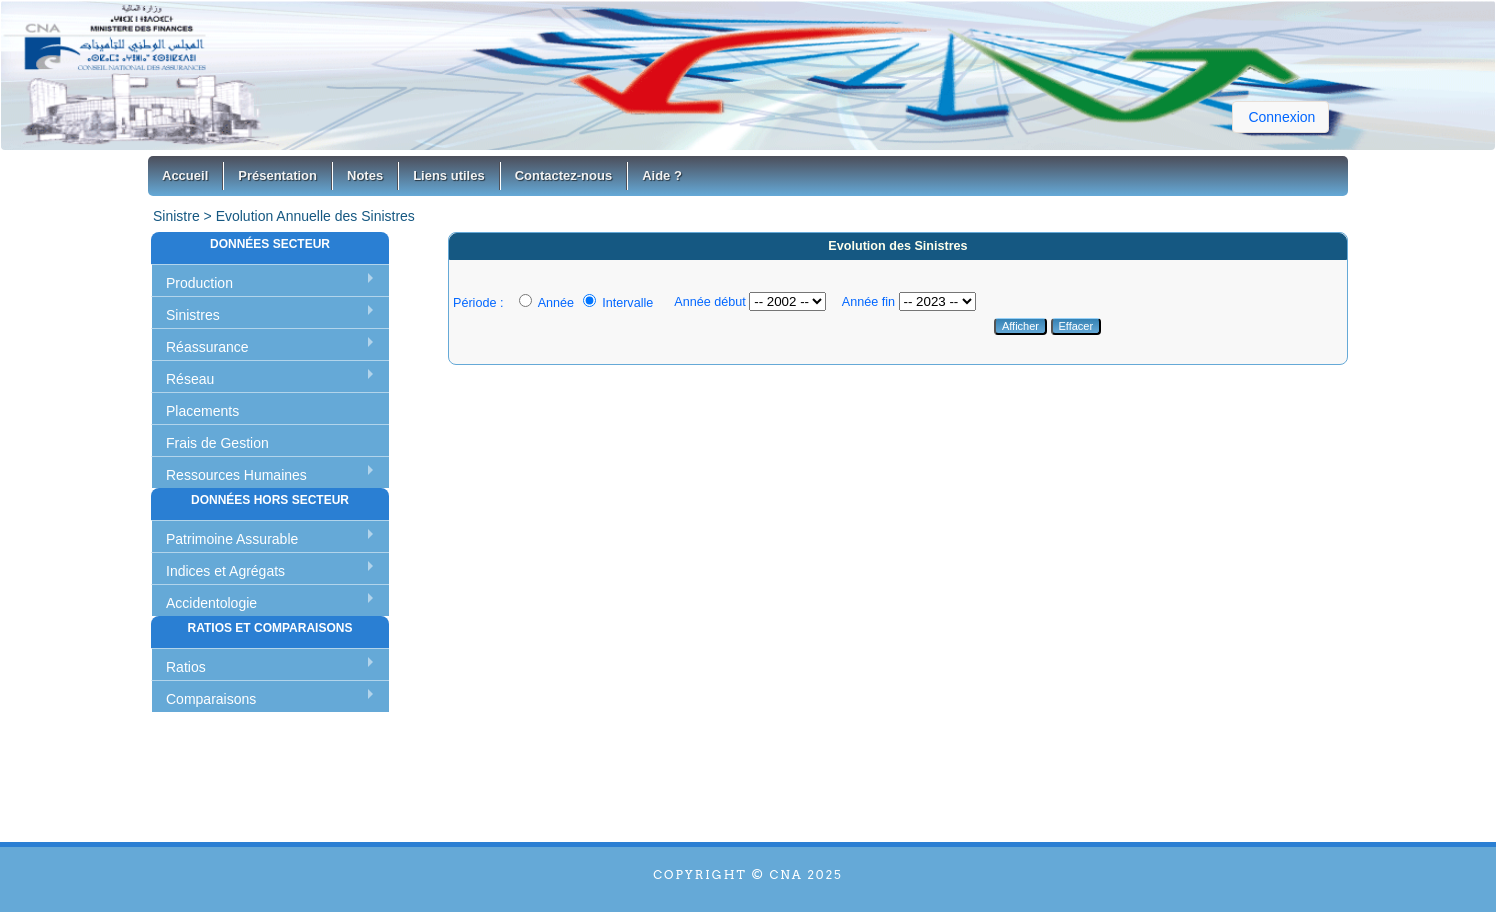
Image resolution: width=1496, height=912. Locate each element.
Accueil (185, 175)
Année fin (868, 302)
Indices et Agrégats (225, 571)
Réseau (190, 379)
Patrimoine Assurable (232, 539)
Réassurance (207, 347)
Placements (202, 411)
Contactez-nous (564, 175)
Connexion (1281, 117)
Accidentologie (211, 603)
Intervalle (618, 303)
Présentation (277, 175)
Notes (365, 175)
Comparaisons (211, 699)
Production (199, 283)
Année (546, 303)
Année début (709, 302)
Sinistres (193, 315)
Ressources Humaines (236, 475)
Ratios (186, 667)
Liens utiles (449, 175)
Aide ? (662, 175)
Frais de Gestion (217, 443)
